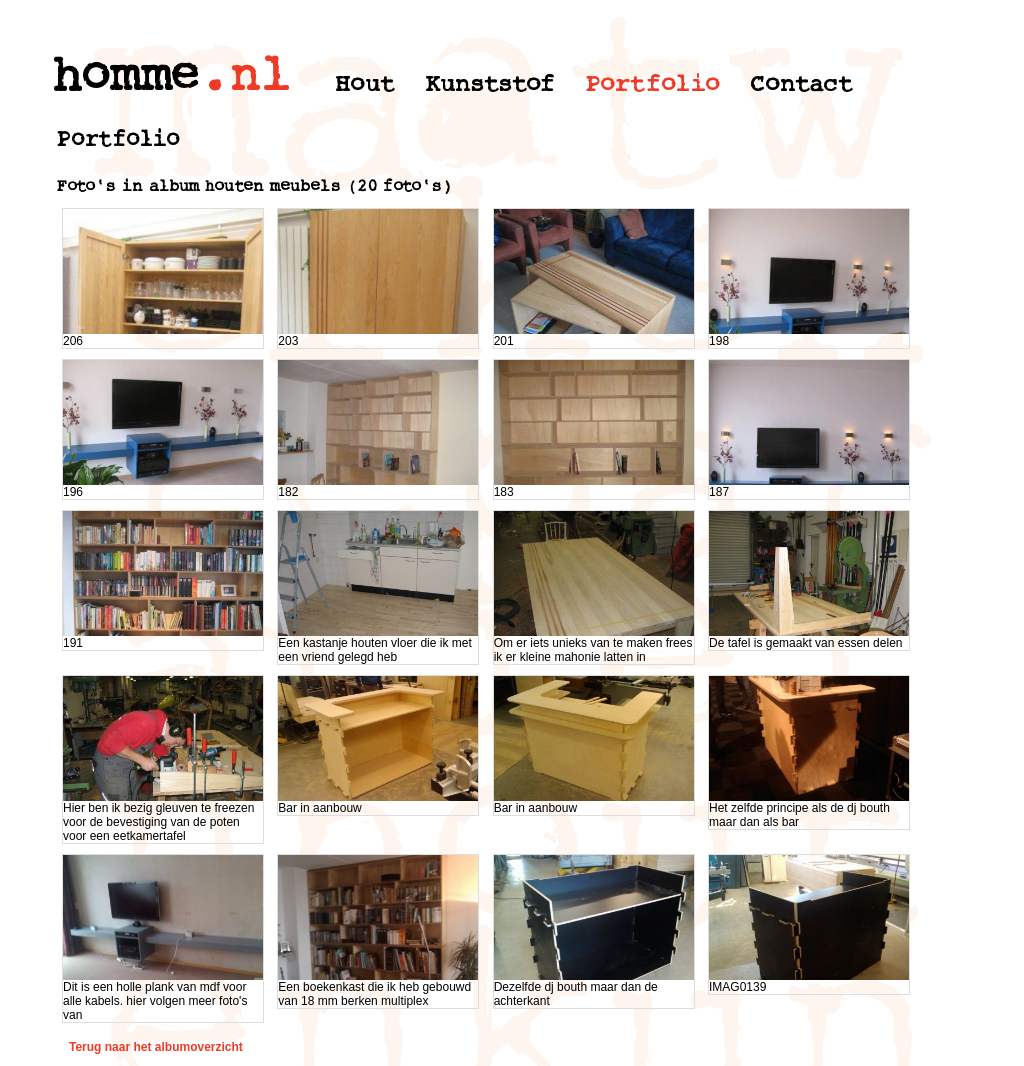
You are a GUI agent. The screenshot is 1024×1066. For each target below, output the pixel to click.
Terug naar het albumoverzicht (156, 1047)
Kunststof (490, 83)
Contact (801, 83)
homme (125, 75)
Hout (365, 83)
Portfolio (652, 83)
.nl (244, 75)
